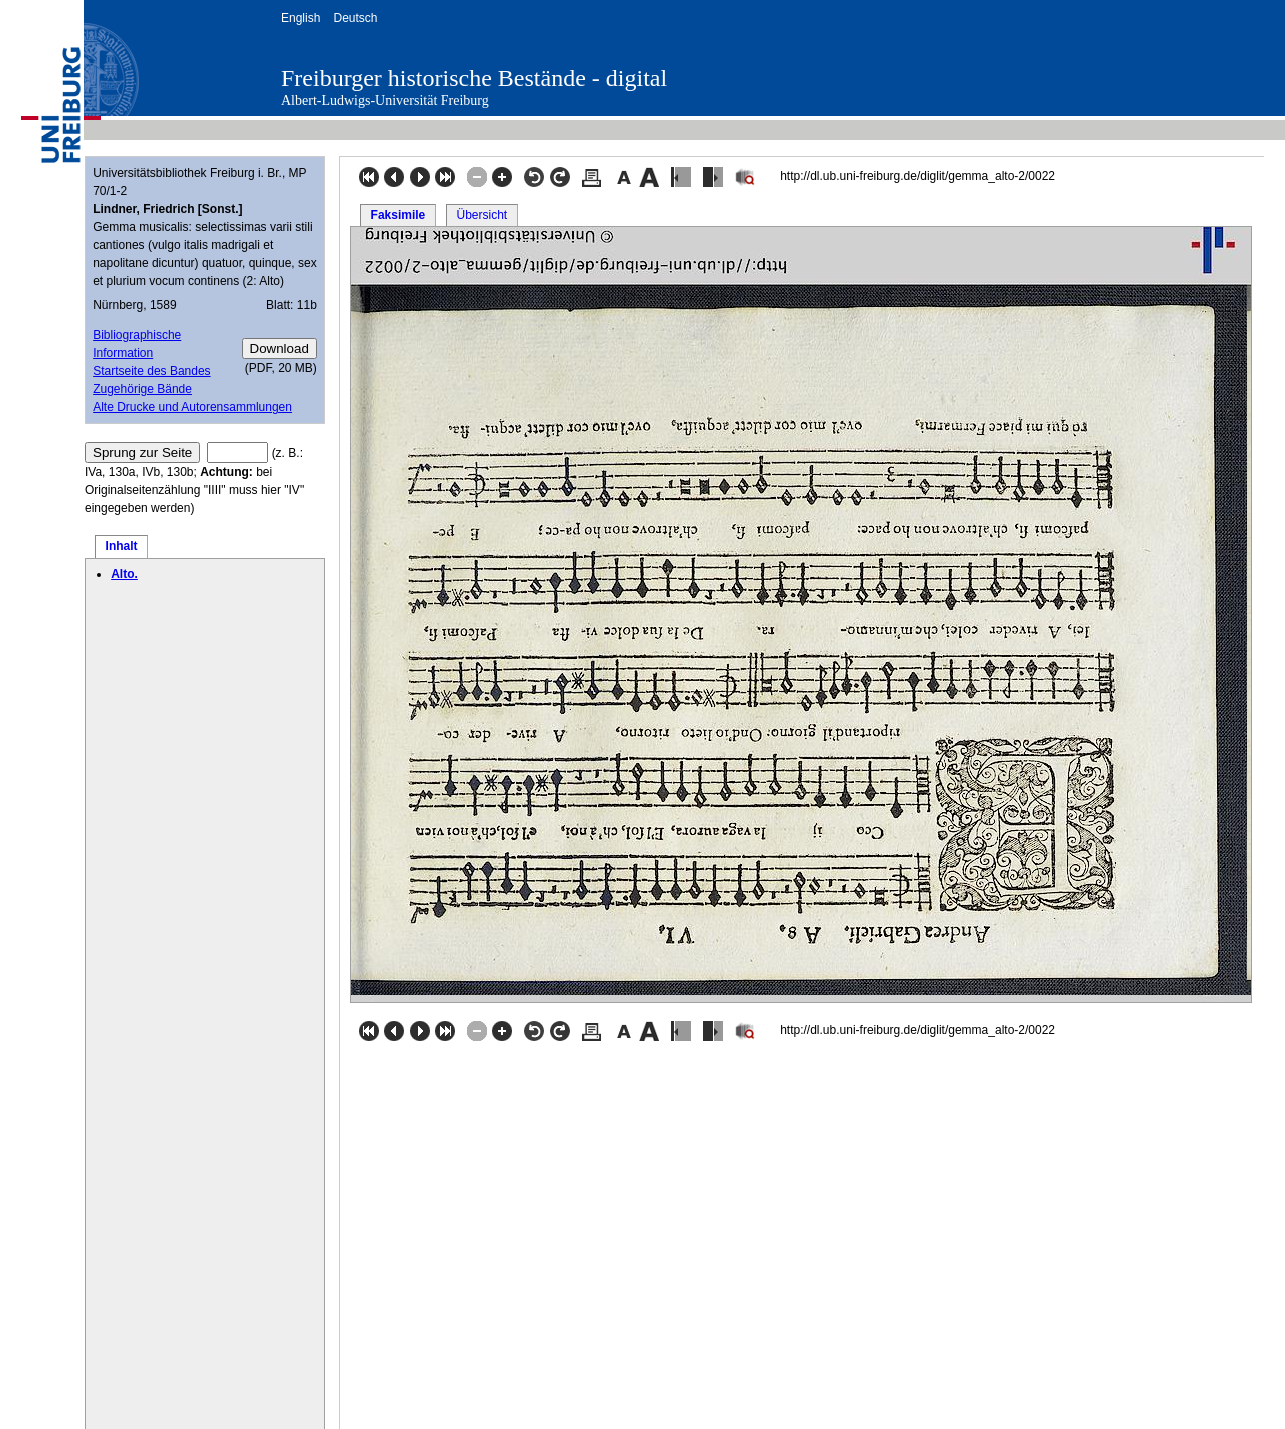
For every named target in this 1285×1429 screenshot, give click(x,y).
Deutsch (355, 18)
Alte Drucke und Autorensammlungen (192, 407)
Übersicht (481, 215)
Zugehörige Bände (142, 389)
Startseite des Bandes (151, 371)
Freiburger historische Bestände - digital (474, 78)
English (300, 18)
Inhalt (122, 546)
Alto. (124, 574)
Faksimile (398, 215)
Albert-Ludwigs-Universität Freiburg (385, 100)
